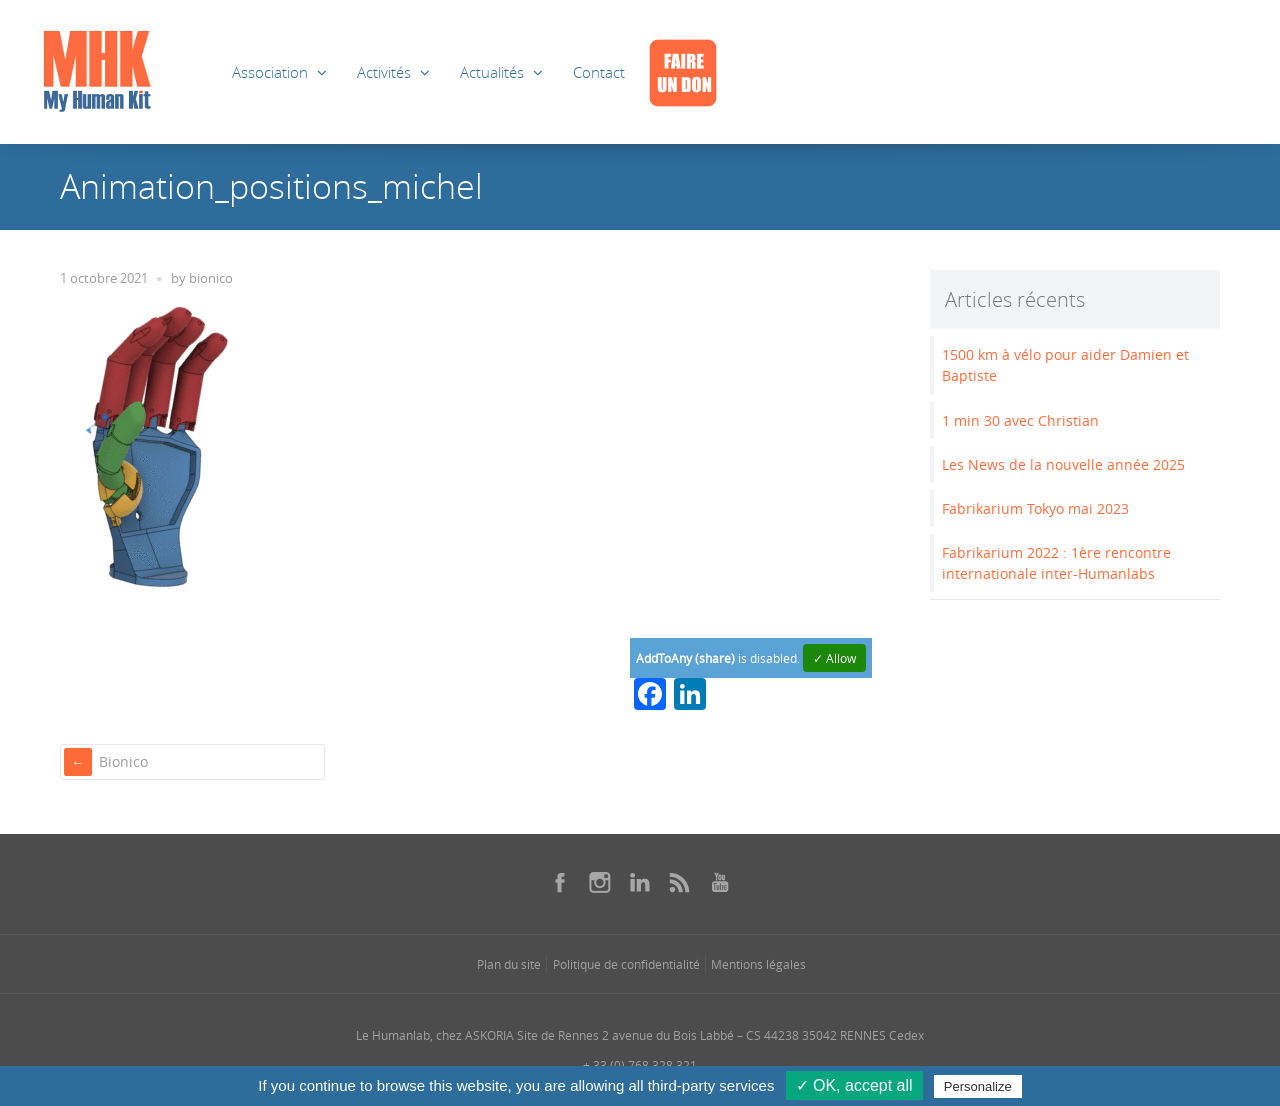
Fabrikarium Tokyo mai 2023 (1035, 508)
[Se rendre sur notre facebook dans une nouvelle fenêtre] (560, 882)
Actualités (492, 72)
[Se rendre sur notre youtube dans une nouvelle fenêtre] (720, 882)
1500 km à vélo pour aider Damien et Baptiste (1065, 365)
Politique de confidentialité (626, 964)
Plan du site (509, 964)
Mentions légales (758, 964)
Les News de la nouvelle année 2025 (1063, 464)
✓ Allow (834, 658)
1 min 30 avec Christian (1020, 420)
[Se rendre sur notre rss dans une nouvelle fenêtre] (680, 882)
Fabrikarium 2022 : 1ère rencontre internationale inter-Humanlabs (1056, 563)
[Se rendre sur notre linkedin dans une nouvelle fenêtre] (640, 882)
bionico (211, 278)
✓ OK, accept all (854, 1085)
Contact (599, 72)
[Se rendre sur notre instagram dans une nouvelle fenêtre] (600, 882)
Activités (384, 72)
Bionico (123, 761)
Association (270, 72)
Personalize (978, 1086)
